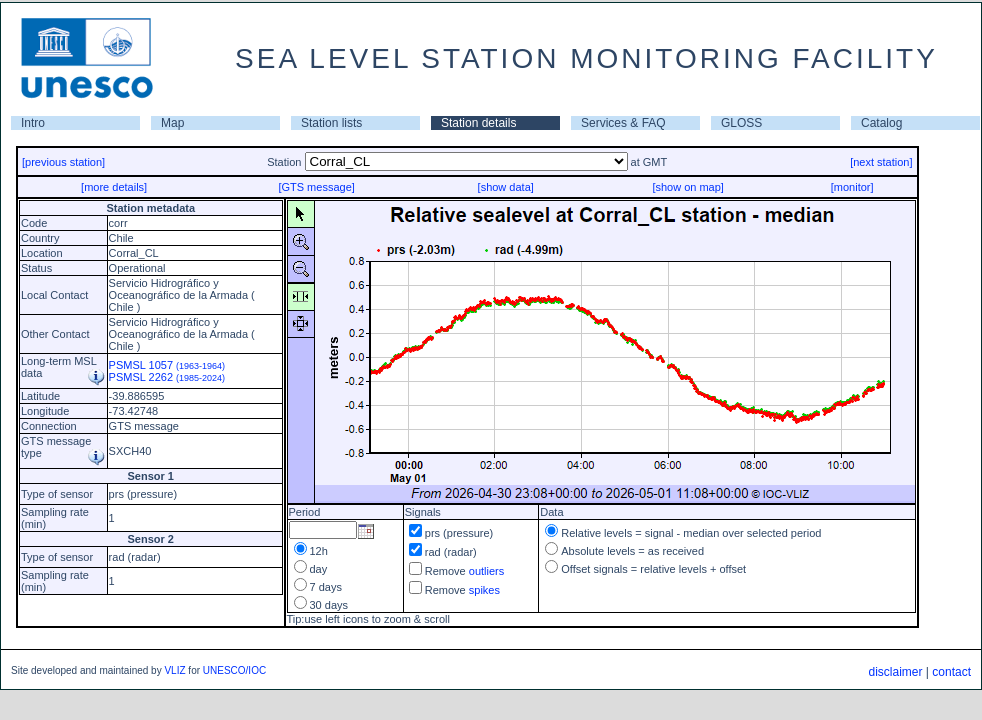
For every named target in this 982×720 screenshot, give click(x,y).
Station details (478, 123)
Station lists (331, 123)
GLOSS (741, 123)
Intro (33, 123)
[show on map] (688, 187)
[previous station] (63, 162)
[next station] (881, 162)
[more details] (114, 187)
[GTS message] (316, 187)
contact (951, 672)
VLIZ (174, 670)
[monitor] (852, 187)
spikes (484, 590)
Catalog (881, 123)
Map (172, 123)
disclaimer (895, 672)
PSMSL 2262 (167, 377)
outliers (486, 571)
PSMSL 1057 (167, 365)
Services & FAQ (623, 123)
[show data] (506, 187)
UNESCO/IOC (234, 670)
